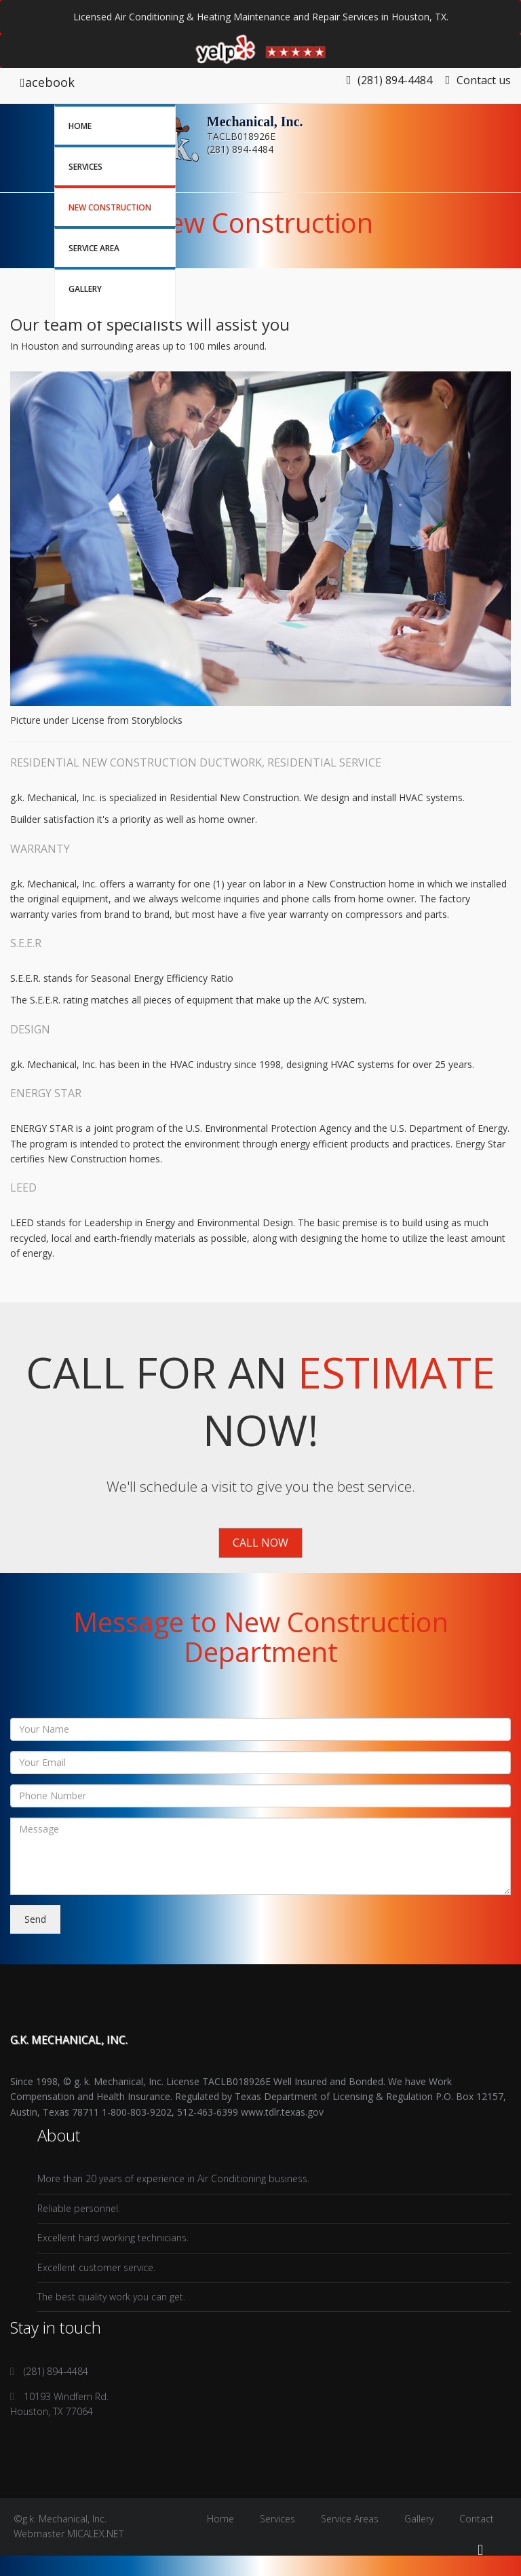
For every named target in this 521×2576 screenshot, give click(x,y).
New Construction (110, 207)
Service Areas (350, 2518)
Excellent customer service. (96, 2267)
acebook (47, 82)
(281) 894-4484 (395, 80)
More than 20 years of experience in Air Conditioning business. (173, 2178)
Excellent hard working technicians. (113, 2237)
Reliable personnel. (78, 2208)
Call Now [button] (260, 1542)
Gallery (85, 289)
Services (85, 166)
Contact (476, 2518)
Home (80, 126)
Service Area (94, 248)
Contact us (478, 80)
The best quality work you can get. (111, 2296)
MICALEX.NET (95, 2533)
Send (35, 1919)
